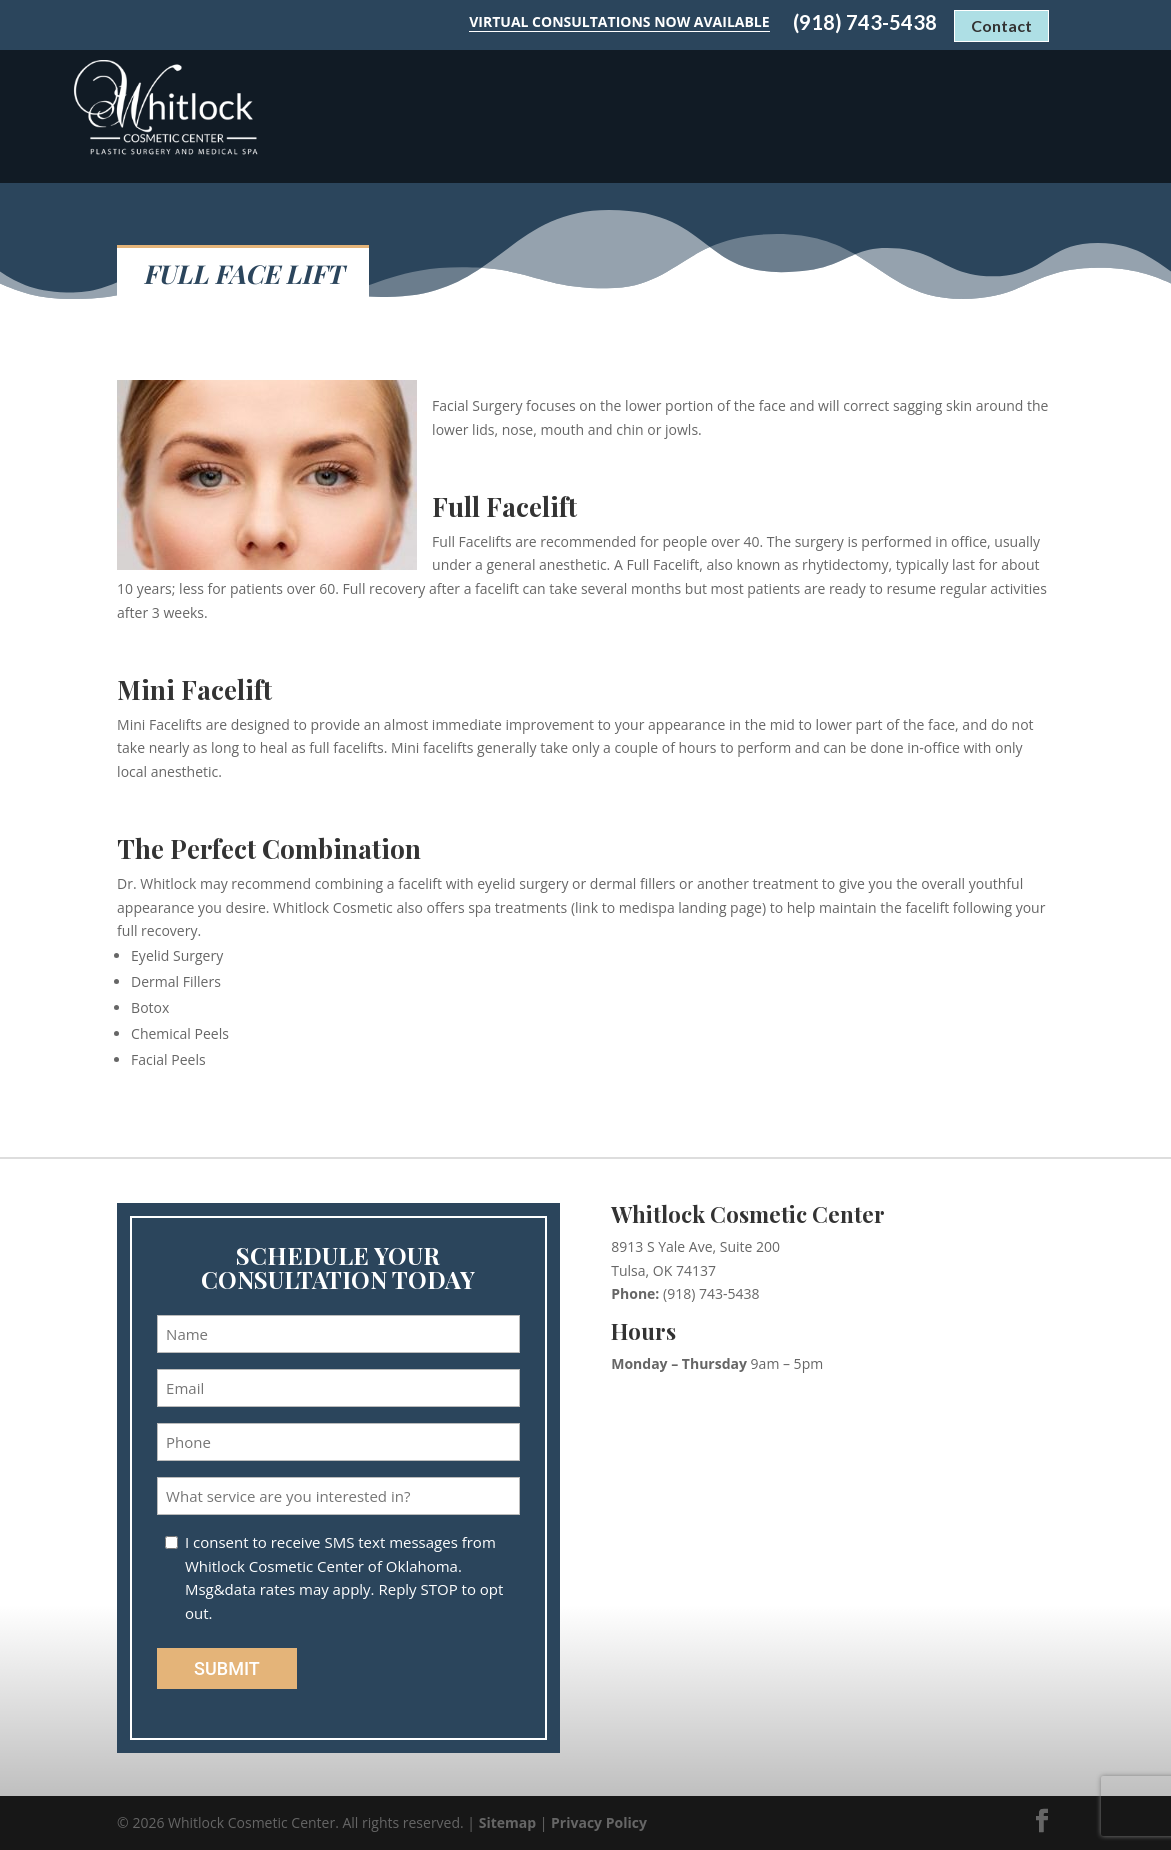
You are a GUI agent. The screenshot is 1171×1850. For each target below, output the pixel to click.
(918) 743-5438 (865, 22)
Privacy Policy (599, 1822)
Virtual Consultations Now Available (619, 21)
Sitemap (507, 1822)
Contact (1001, 25)
